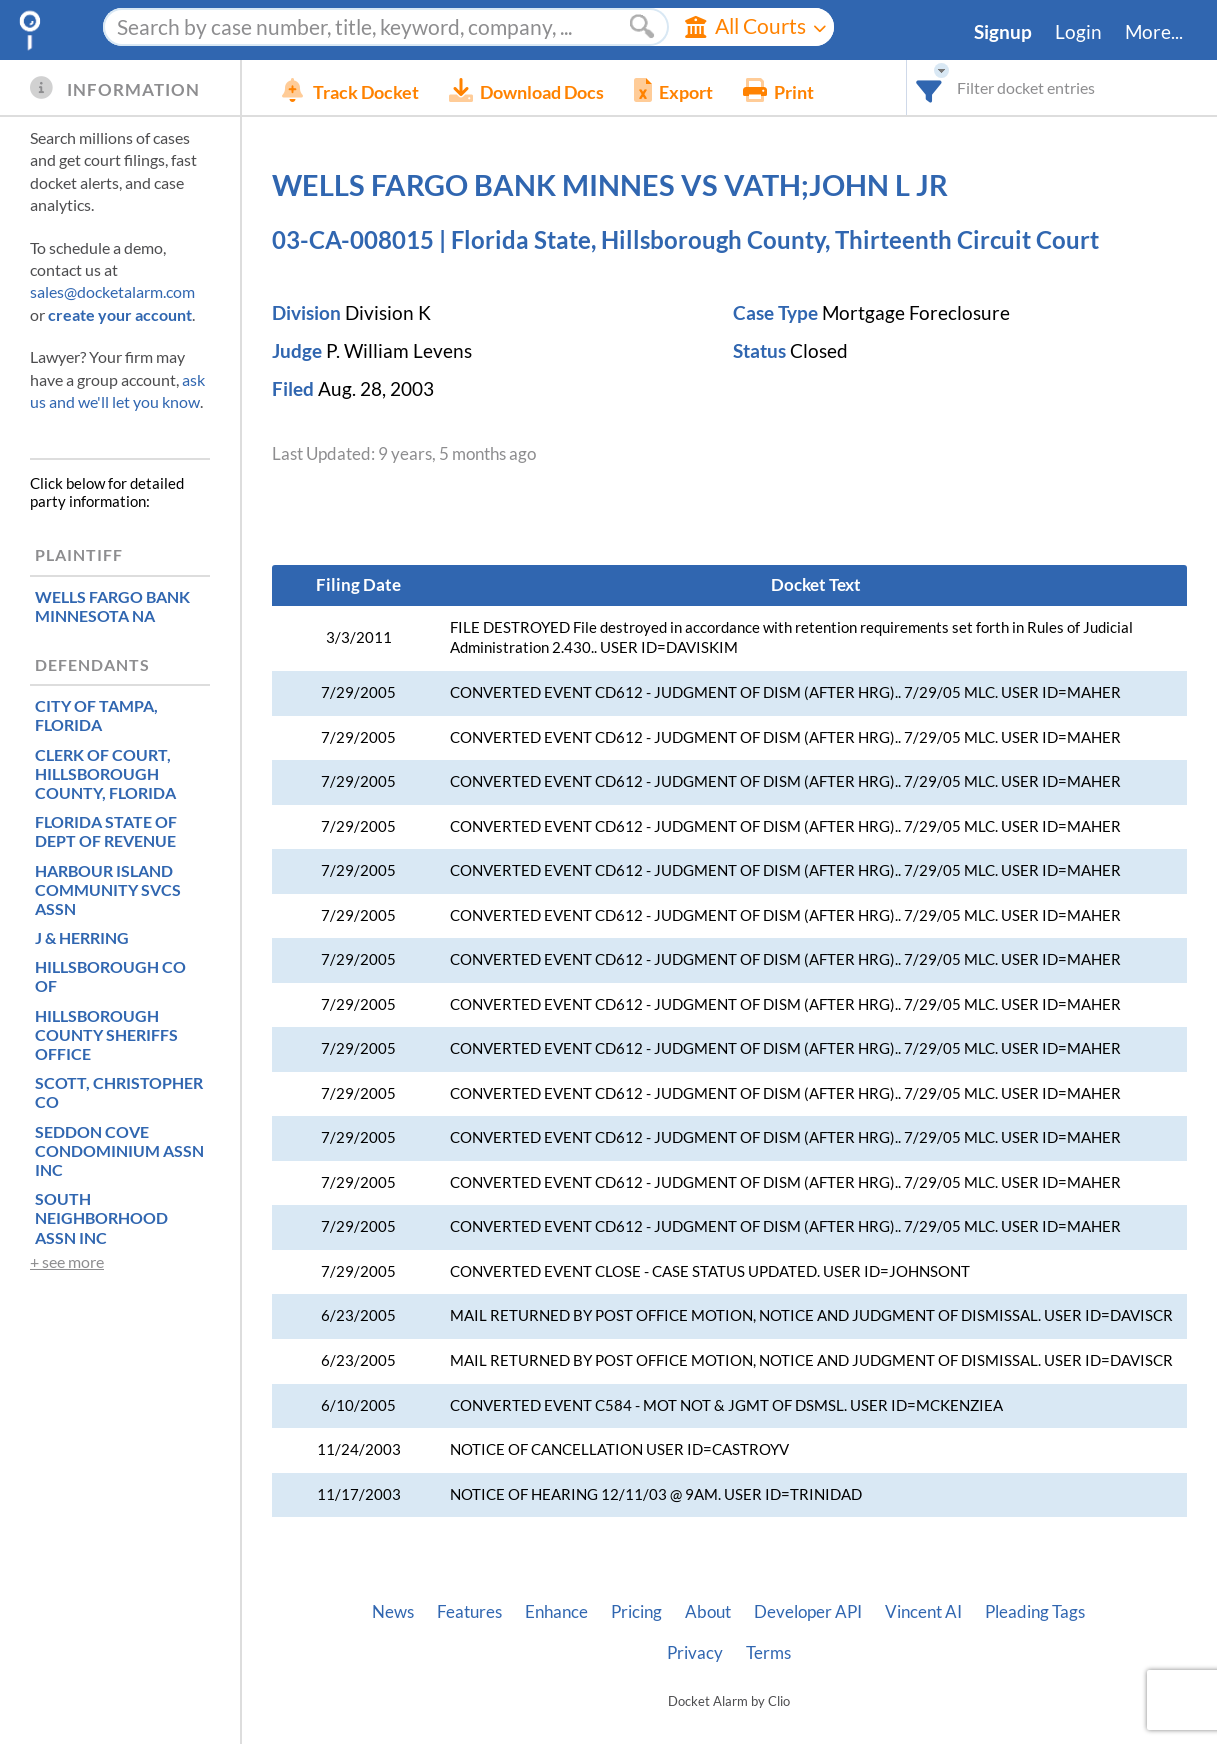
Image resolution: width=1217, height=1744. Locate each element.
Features (469, 1612)
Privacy (695, 1653)
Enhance (556, 1612)
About (708, 1612)
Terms (768, 1653)
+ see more (67, 1261)
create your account (120, 314)
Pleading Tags (1035, 1612)
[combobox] (929, 87)
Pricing (636, 1612)
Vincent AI (923, 1612)
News (393, 1612)
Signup (1003, 32)
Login (1078, 32)
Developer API (808, 1612)
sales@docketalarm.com (112, 291)
